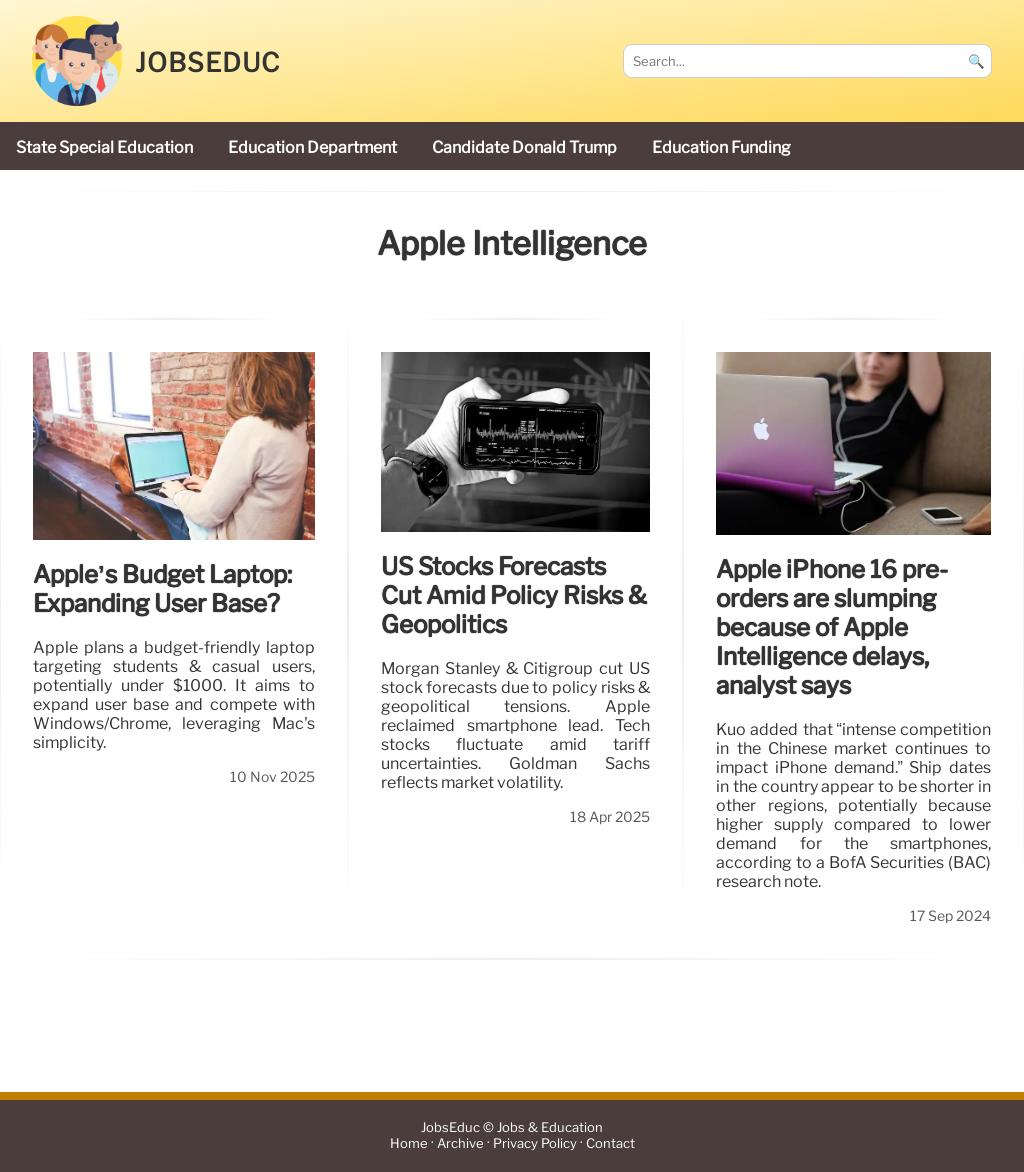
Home (409, 1144)
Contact (610, 1144)
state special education (104, 147)
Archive (460, 1144)
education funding (721, 147)
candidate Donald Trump (524, 147)
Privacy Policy (535, 1144)
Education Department (312, 147)
